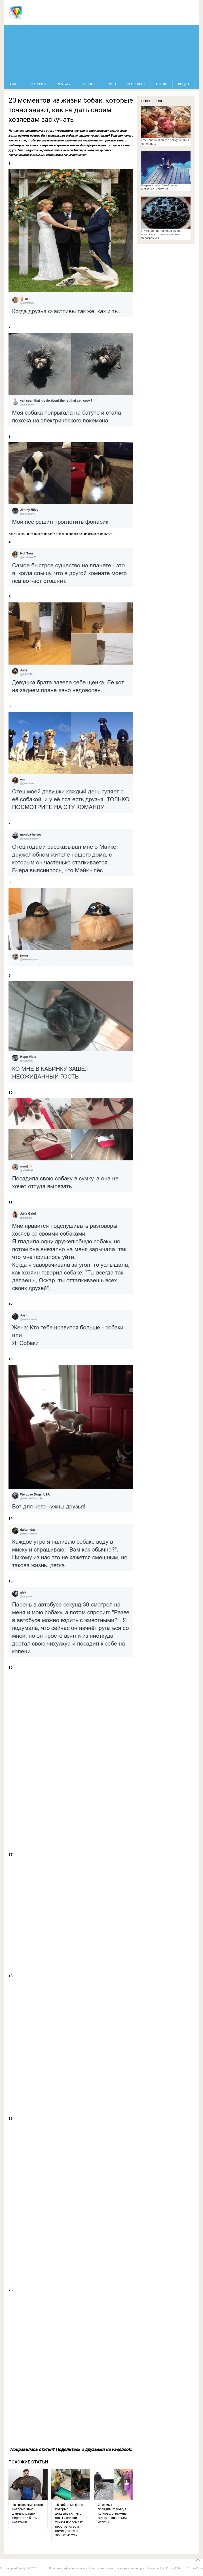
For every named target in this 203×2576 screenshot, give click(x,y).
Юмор (14, 84)
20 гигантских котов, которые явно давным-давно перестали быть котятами (28, 2513)
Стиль (161, 84)
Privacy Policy (174, 2568)
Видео (183, 84)
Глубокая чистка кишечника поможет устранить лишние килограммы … (160, 234)
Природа (134, 84)
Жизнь (87, 84)
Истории (38, 84)
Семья (62, 84)
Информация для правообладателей (139, 2568)
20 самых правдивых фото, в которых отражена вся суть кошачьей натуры (112, 2513)
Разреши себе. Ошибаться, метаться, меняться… (159, 187)
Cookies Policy (195, 2568)
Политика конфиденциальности (68, 2568)
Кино (111, 84)
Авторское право (102, 2568)
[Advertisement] (101, 52)
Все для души (8, 2568)
